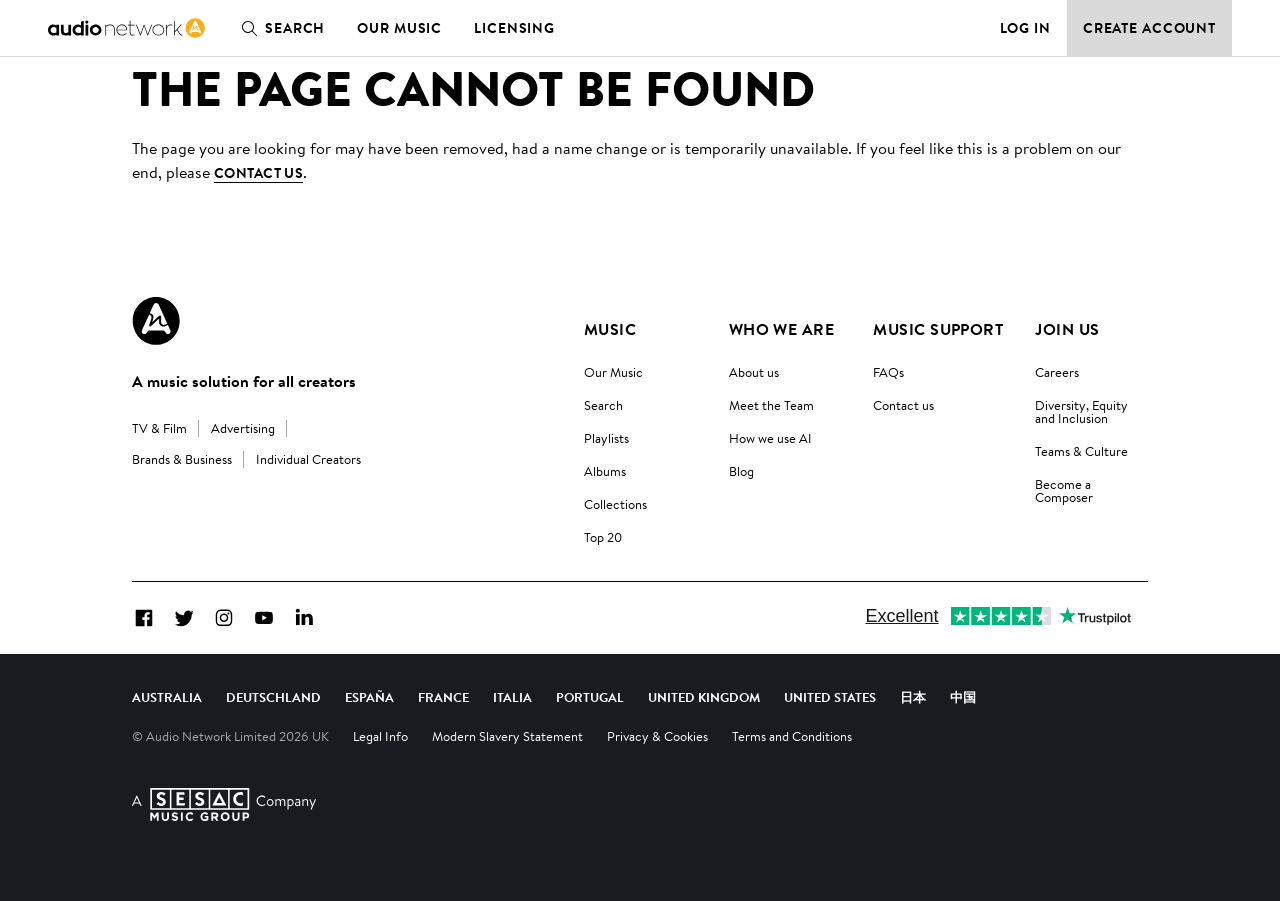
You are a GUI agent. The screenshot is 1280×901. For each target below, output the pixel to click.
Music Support (938, 329)
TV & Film (159, 428)
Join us (1067, 329)
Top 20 (603, 537)
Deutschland (273, 697)
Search (279, 28)
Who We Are (782, 329)
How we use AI (770, 438)
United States (830, 697)
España (369, 697)
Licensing (514, 28)
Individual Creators (308, 459)
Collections (615, 504)
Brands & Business (182, 459)
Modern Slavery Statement (507, 736)
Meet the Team (771, 405)
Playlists (606, 438)
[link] (126, 28)
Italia (512, 697)
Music (610, 329)
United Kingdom (704, 697)
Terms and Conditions (792, 736)
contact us (258, 173)
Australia (167, 697)
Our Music (399, 28)
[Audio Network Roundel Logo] (156, 321)
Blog (741, 471)
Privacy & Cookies (657, 736)
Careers (1057, 372)
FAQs (888, 372)
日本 (913, 697)
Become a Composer (1064, 490)
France (443, 697)
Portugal (590, 697)
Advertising (243, 428)
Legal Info (380, 736)
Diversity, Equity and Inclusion (1081, 411)
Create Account (1149, 28)
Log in (1025, 28)
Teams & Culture (1081, 451)
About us (754, 372)
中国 (963, 697)
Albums (605, 471)
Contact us (903, 405)
